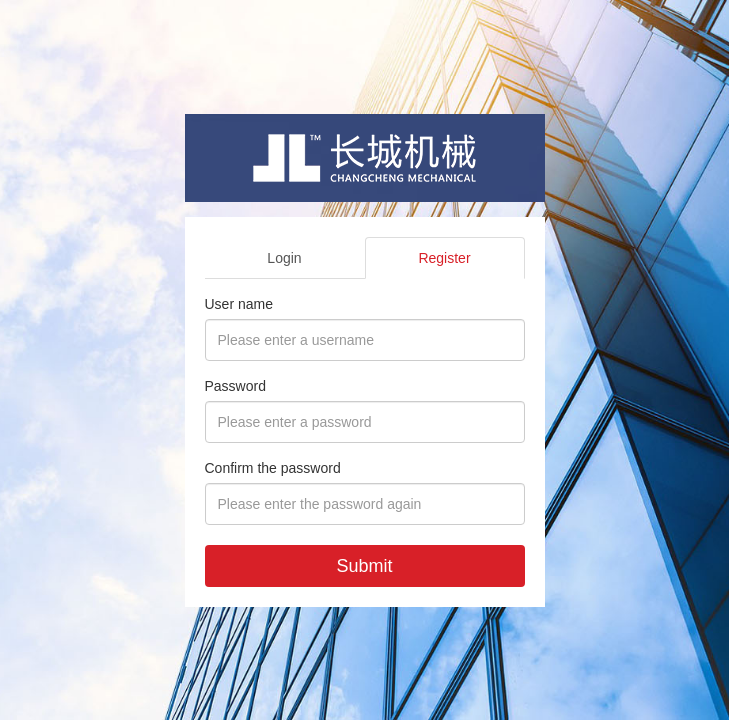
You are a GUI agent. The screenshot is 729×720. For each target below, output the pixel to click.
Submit (364, 566)
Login (284, 258)
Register (444, 258)
